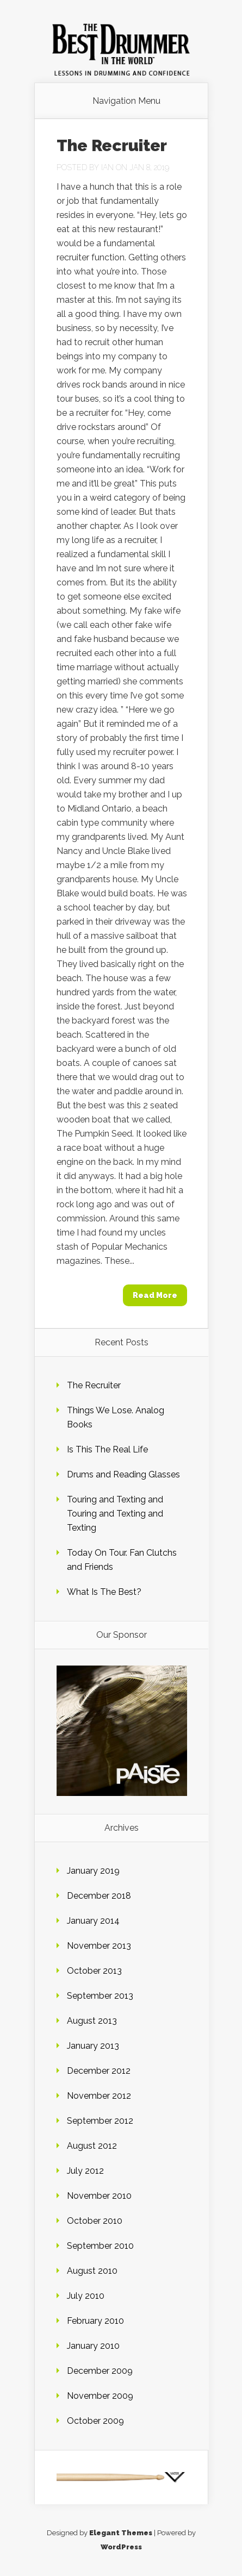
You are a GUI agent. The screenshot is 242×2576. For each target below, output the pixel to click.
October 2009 (95, 2421)
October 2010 (94, 2221)
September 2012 (100, 2121)
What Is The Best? (104, 1592)
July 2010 (85, 2296)
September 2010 (100, 2246)
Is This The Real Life (107, 1449)
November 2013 (99, 1946)
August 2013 (92, 2021)
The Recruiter (112, 145)
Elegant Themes (120, 2533)
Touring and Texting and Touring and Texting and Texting (115, 1513)
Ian (107, 167)
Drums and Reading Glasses (123, 1474)
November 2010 (99, 2196)
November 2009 (100, 2396)
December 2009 (100, 2371)
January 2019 (93, 1871)
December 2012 (99, 2071)
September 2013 (100, 1996)
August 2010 (92, 2271)
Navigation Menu (126, 101)
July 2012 (85, 2171)
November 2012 (99, 2096)
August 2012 (92, 2146)
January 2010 (93, 2346)
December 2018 (99, 1896)
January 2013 (93, 2046)
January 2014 (93, 1921)
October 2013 (94, 1971)
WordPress (121, 2547)
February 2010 (95, 2321)
